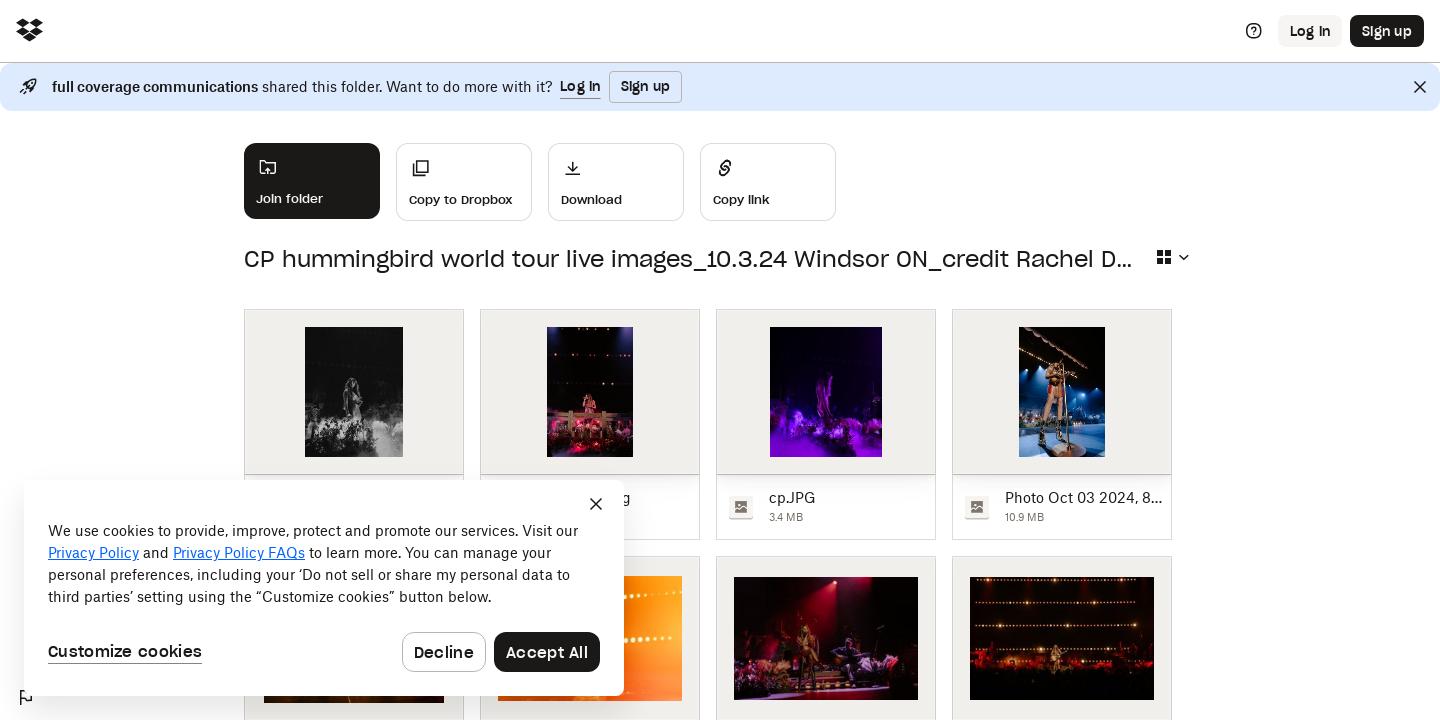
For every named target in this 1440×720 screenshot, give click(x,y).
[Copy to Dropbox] (464, 182)
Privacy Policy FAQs (239, 552)
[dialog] (324, 588)
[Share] (768, 182)
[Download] (616, 182)
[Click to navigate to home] (29, 31)
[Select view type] (1172, 257)
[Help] (1254, 31)
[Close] (1420, 87)
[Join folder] (312, 181)
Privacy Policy (93, 552)
